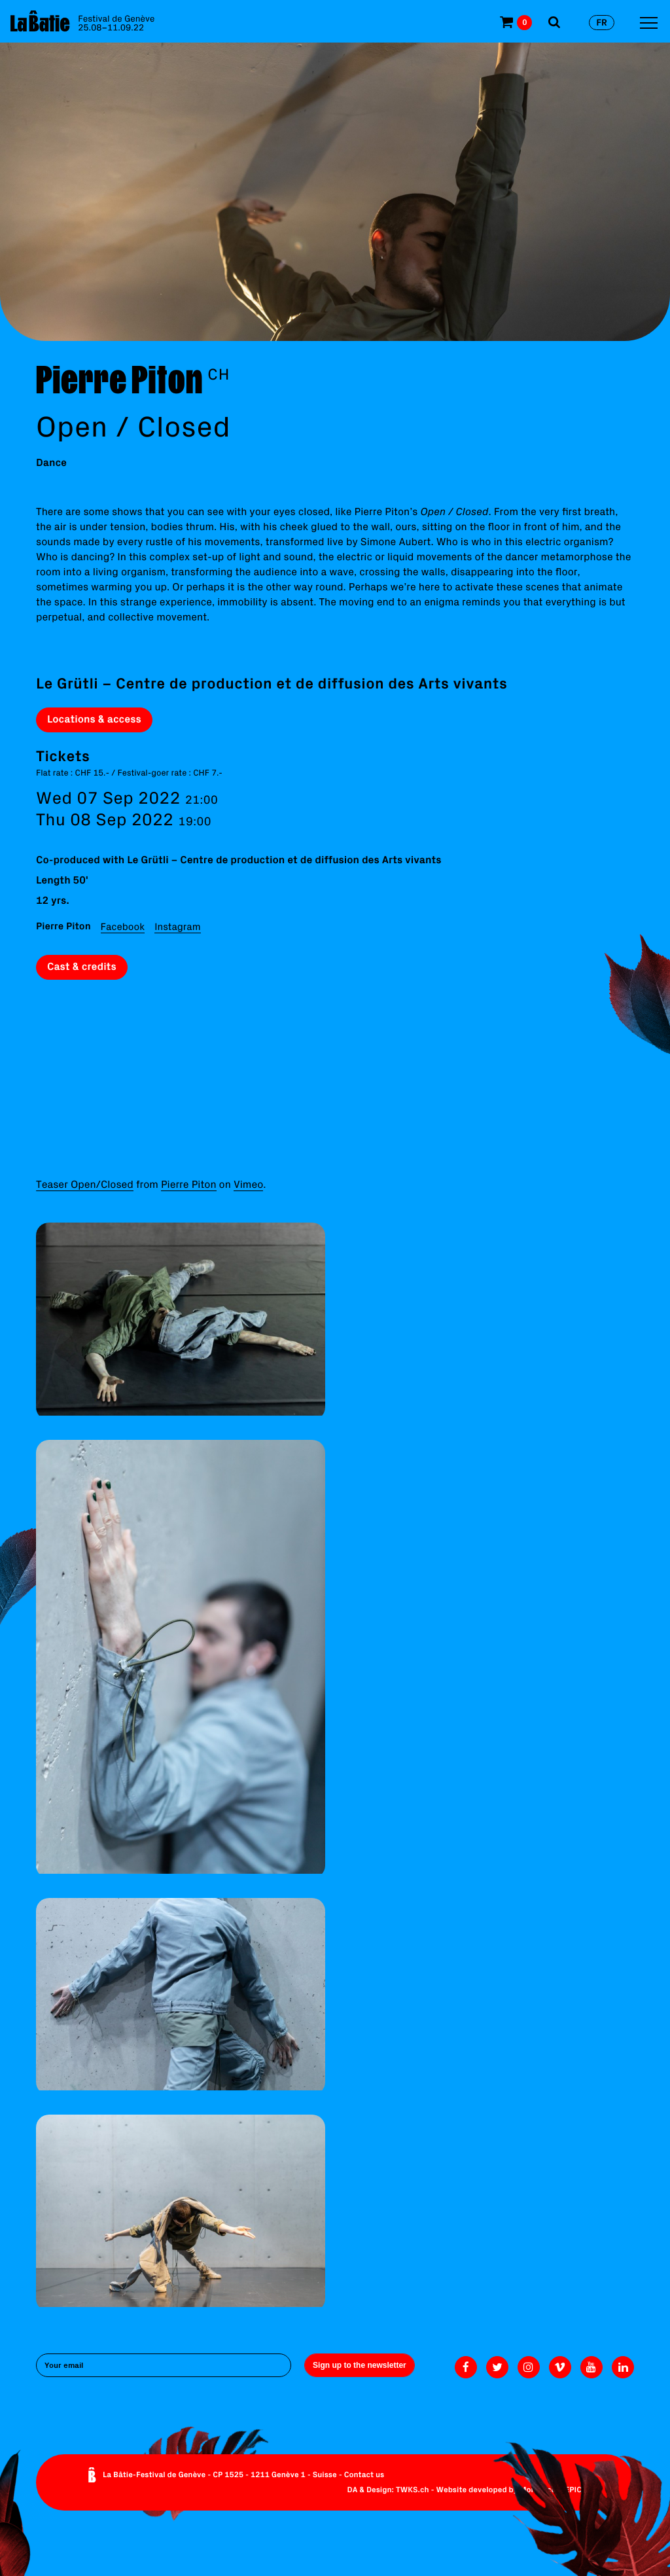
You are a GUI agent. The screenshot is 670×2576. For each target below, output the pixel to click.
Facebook (123, 926)
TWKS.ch (412, 2490)
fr (601, 22)
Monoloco (537, 2490)
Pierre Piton (189, 1184)
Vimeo (248, 1184)
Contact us (364, 2475)
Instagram (177, 926)
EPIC (573, 2490)
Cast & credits (81, 967)
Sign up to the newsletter (359, 2365)
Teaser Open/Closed (84, 1184)
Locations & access (94, 719)
